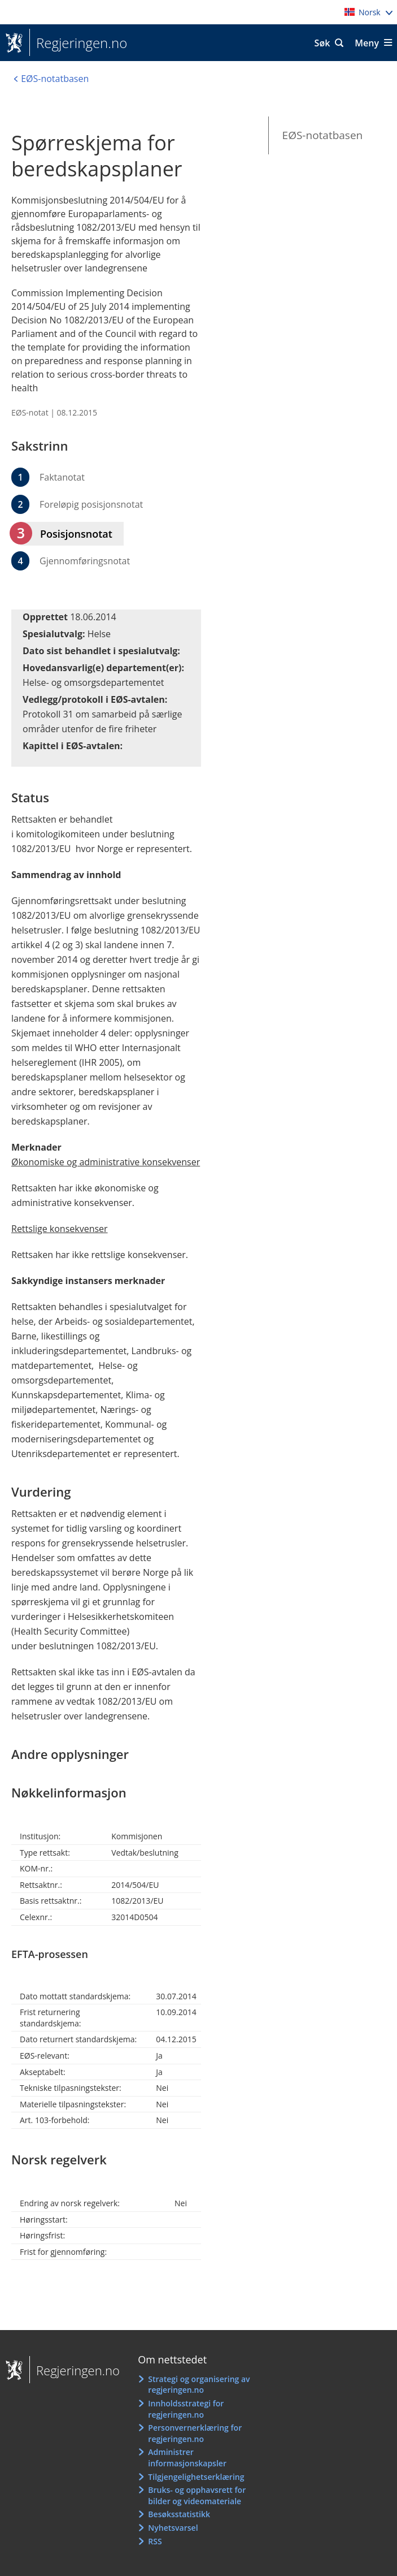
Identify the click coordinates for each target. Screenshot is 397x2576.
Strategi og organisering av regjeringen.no (199, 2385)
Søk (322, 43)
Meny (367, 43)
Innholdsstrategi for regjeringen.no (186, 2409)
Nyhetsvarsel (173, 2527)
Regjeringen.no (78, 43)
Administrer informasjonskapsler (187, 2458)
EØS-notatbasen (322, 135)
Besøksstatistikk (179, 2514)
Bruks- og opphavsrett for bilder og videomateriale (197, 2495)
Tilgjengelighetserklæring (196, 2476)
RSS (155, 2541)
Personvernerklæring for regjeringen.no (195, 2433)
